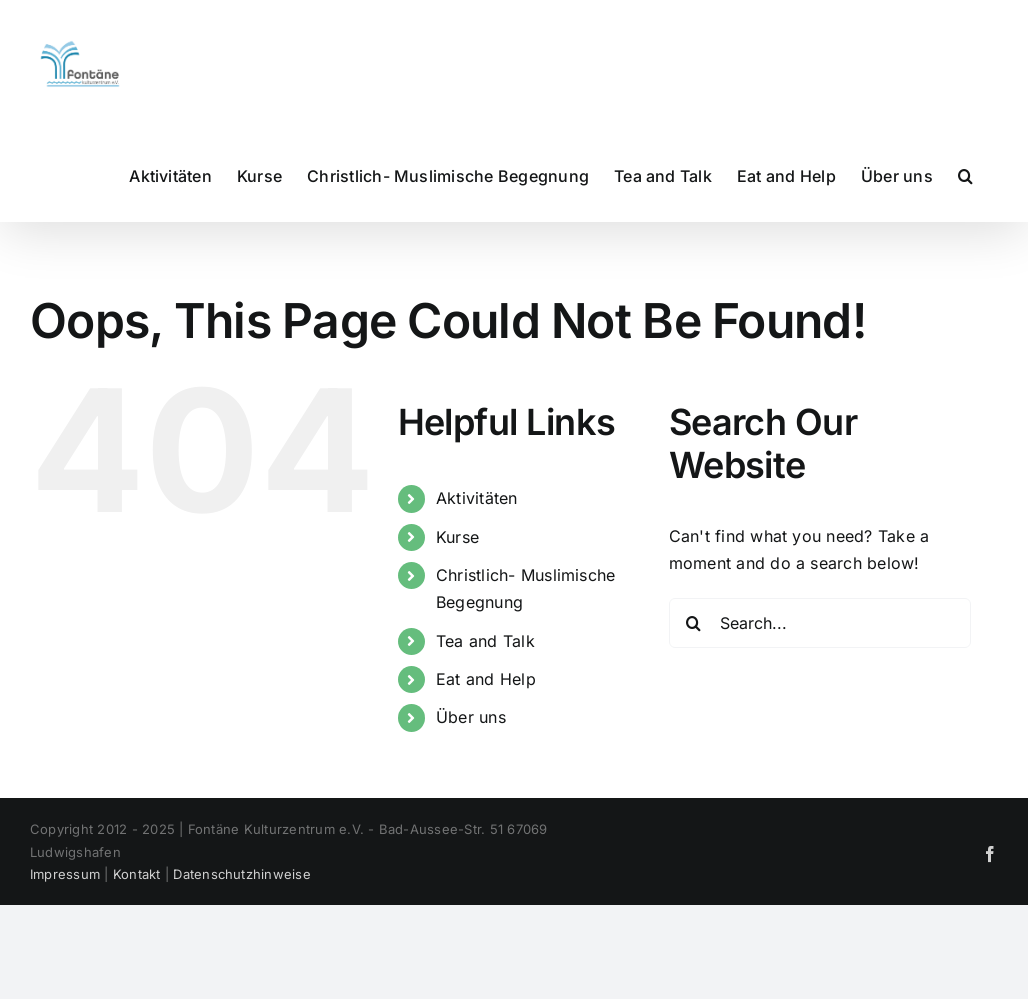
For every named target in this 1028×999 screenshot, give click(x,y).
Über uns (471, 717)
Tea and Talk (485, 641)
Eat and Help (486, 679)
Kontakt (137, 874)
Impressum (65, 874)
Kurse (457, 537)
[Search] (694, 623)
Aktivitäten (477, 498)
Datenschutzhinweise (242, 874)
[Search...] (820, 623)
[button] (965, 175)
